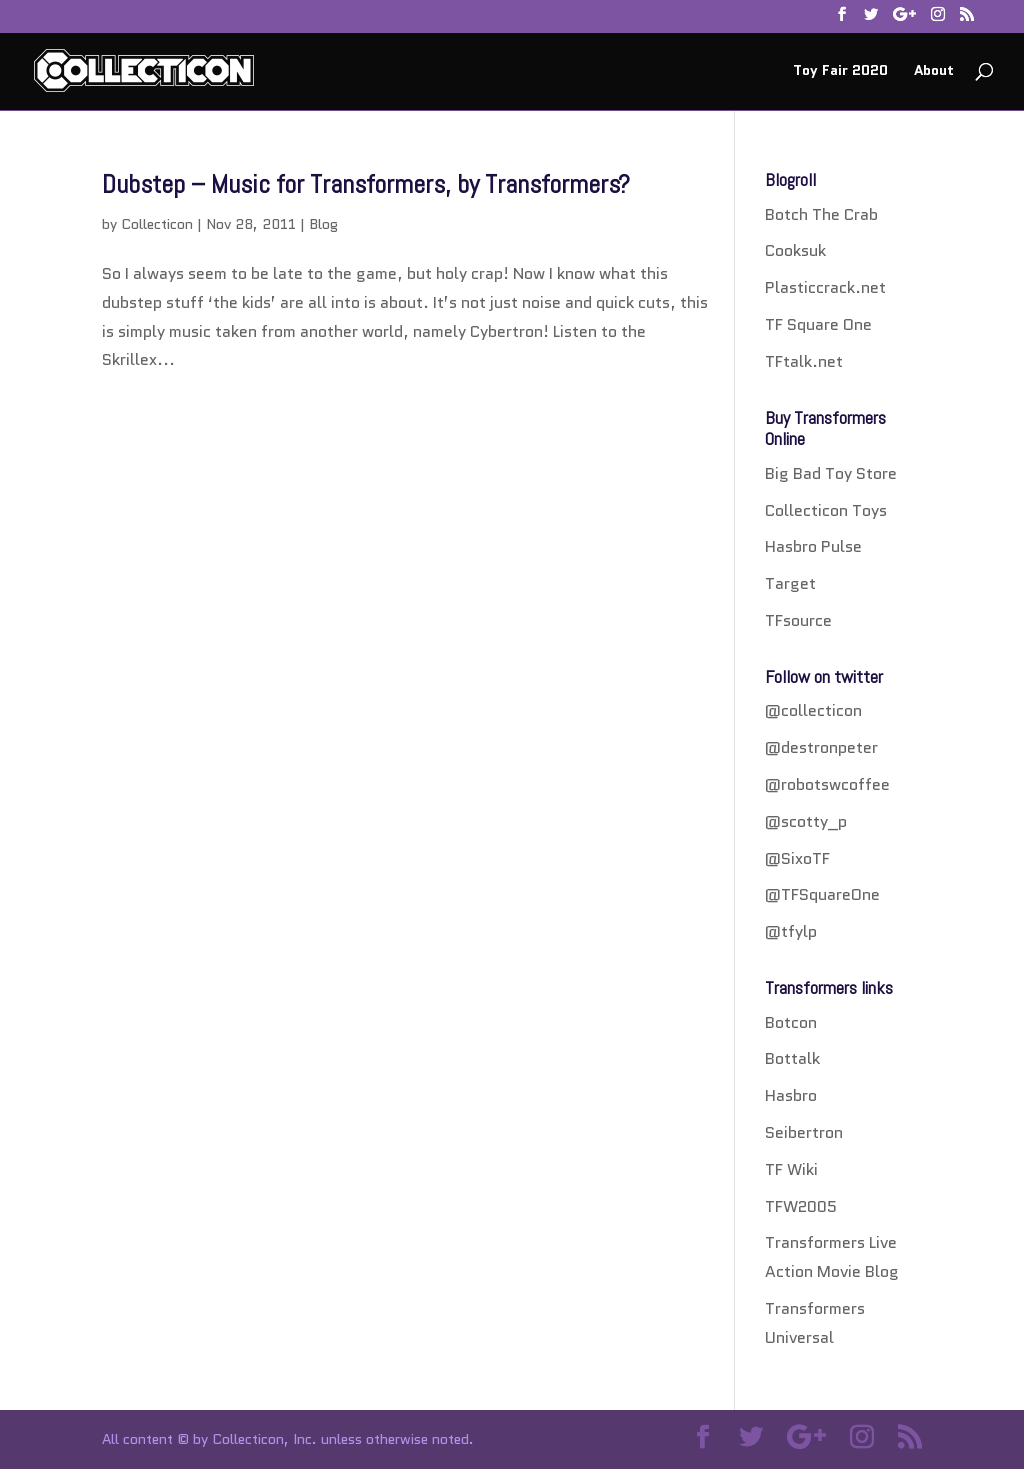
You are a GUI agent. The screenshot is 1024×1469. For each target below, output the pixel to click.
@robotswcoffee (827, 784)
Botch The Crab (821, 214)
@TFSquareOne (822, 894)
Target (790, 583)
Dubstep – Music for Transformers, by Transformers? (366, 184)
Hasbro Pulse (813, 546)
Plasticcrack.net (825, 287)
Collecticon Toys (826, 510)
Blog (323, 224)
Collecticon (157, 224)
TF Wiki (791, 1169)
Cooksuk (795, 250)
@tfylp (791, 931)
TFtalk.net (804, 361)
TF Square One (818, 324)
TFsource (798, 620)
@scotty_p (806, 821)
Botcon (791, 1022)
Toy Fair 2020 (840, 71)
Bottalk (792, 1058)
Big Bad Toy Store (831, 473)
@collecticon (813, 710)
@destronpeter (821, 747)
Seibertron (804, 1132)
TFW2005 (801, 1206)
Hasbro (791, 1095)
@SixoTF (797, 858)
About (934, 71)
